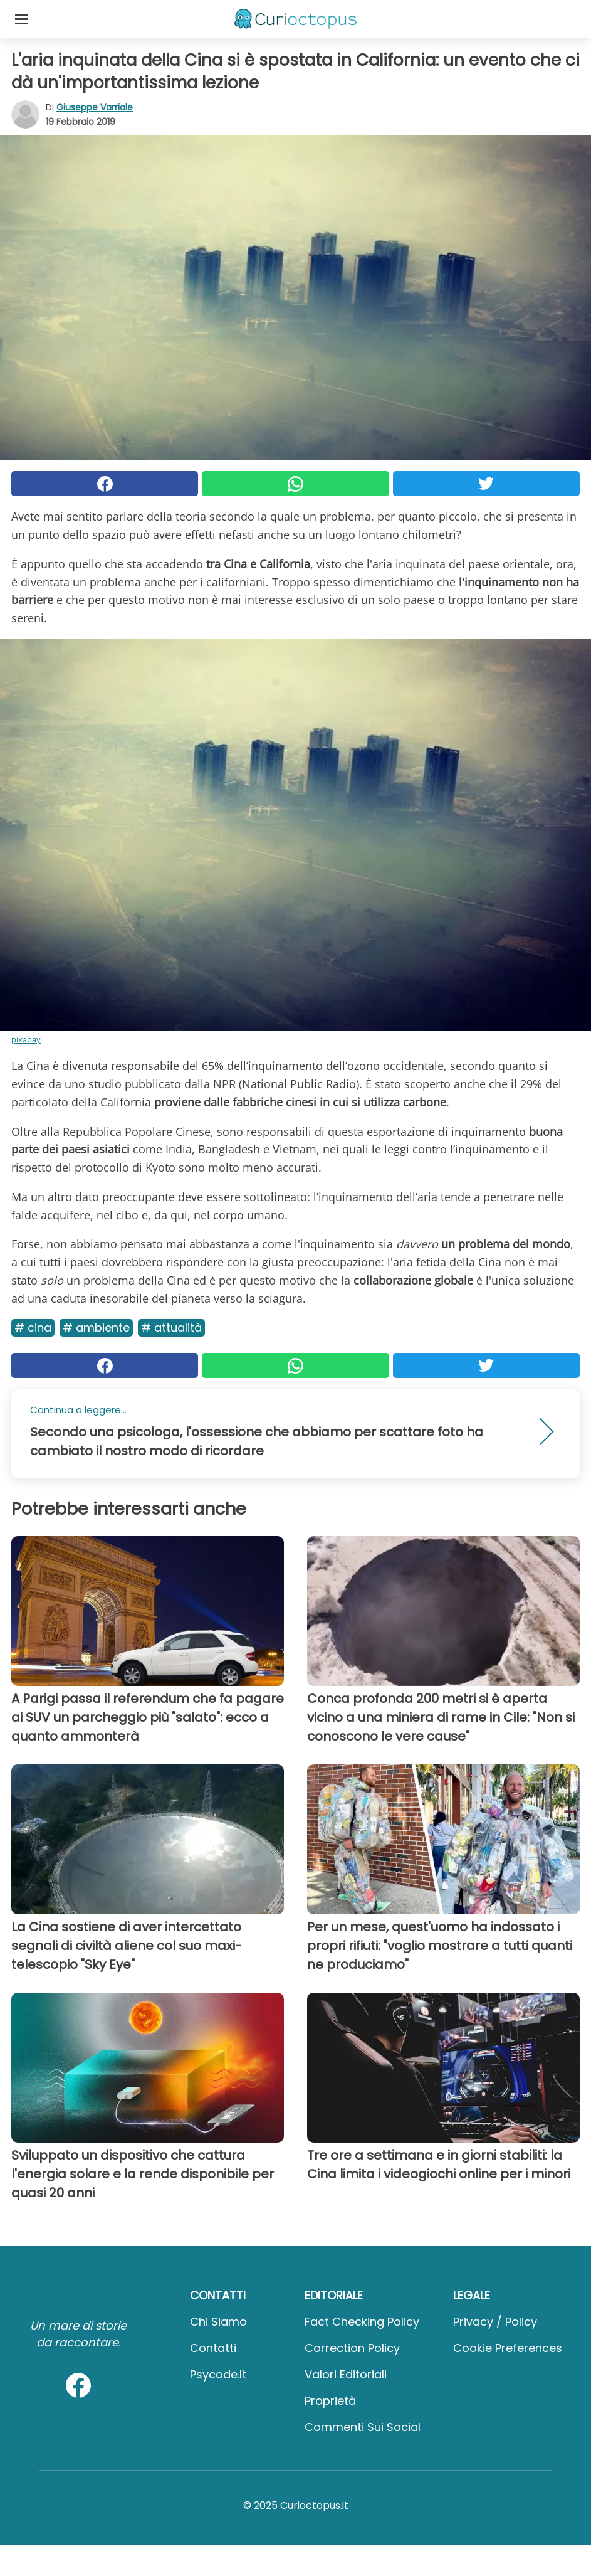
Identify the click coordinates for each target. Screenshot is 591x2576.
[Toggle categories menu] (21, 19)
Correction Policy (352, 2348)
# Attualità (171, 1327)
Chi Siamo (218, 2322)
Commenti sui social (363, 2427)
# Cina (32, 1327)
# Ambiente (96, 1327)
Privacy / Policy (495, 2322)
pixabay (26, 1039)
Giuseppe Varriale (94, 107)
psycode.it (218, 2374)
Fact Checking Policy (362, 2322)
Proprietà (330, 2401)
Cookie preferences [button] (507, 2348)
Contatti (213, 2348)
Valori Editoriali (346, 2374)
